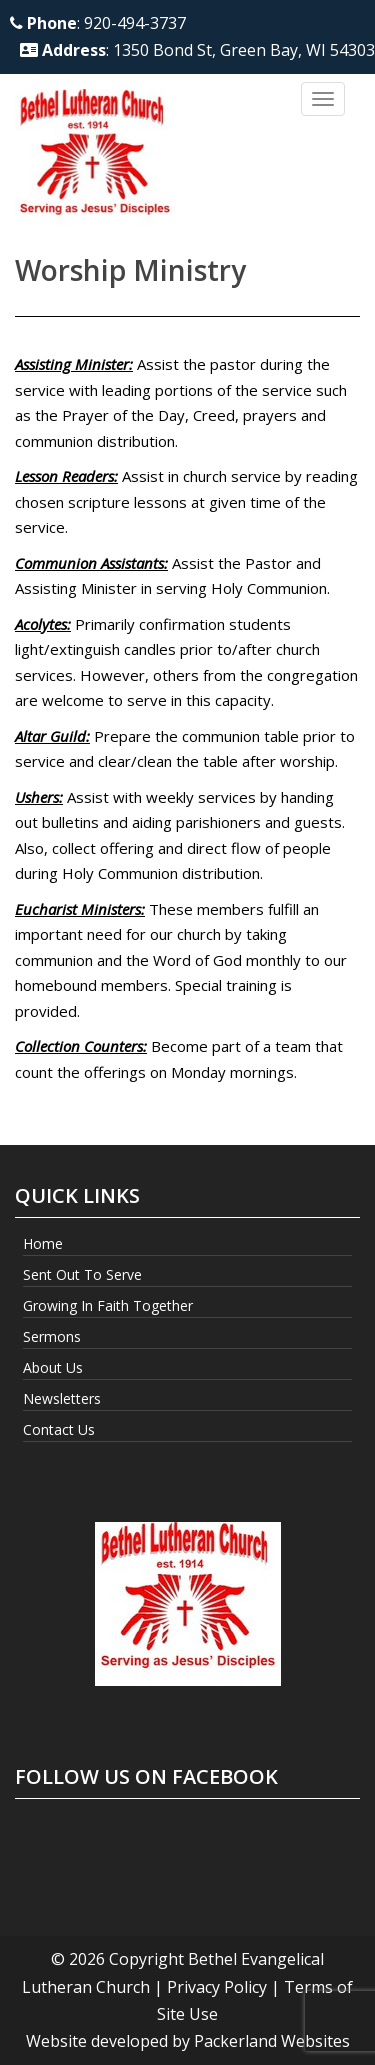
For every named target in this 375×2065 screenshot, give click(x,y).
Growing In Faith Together (108, 1305)
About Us (53, 1367)
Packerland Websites (272, 2041)
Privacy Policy (217, 1987)
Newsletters (62, 1398)
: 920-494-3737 (98, 23)
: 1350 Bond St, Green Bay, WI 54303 (197, 50)
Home (43, 1243)
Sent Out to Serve (82, 1274)
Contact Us (59, 1429)
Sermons (52, 1336)
